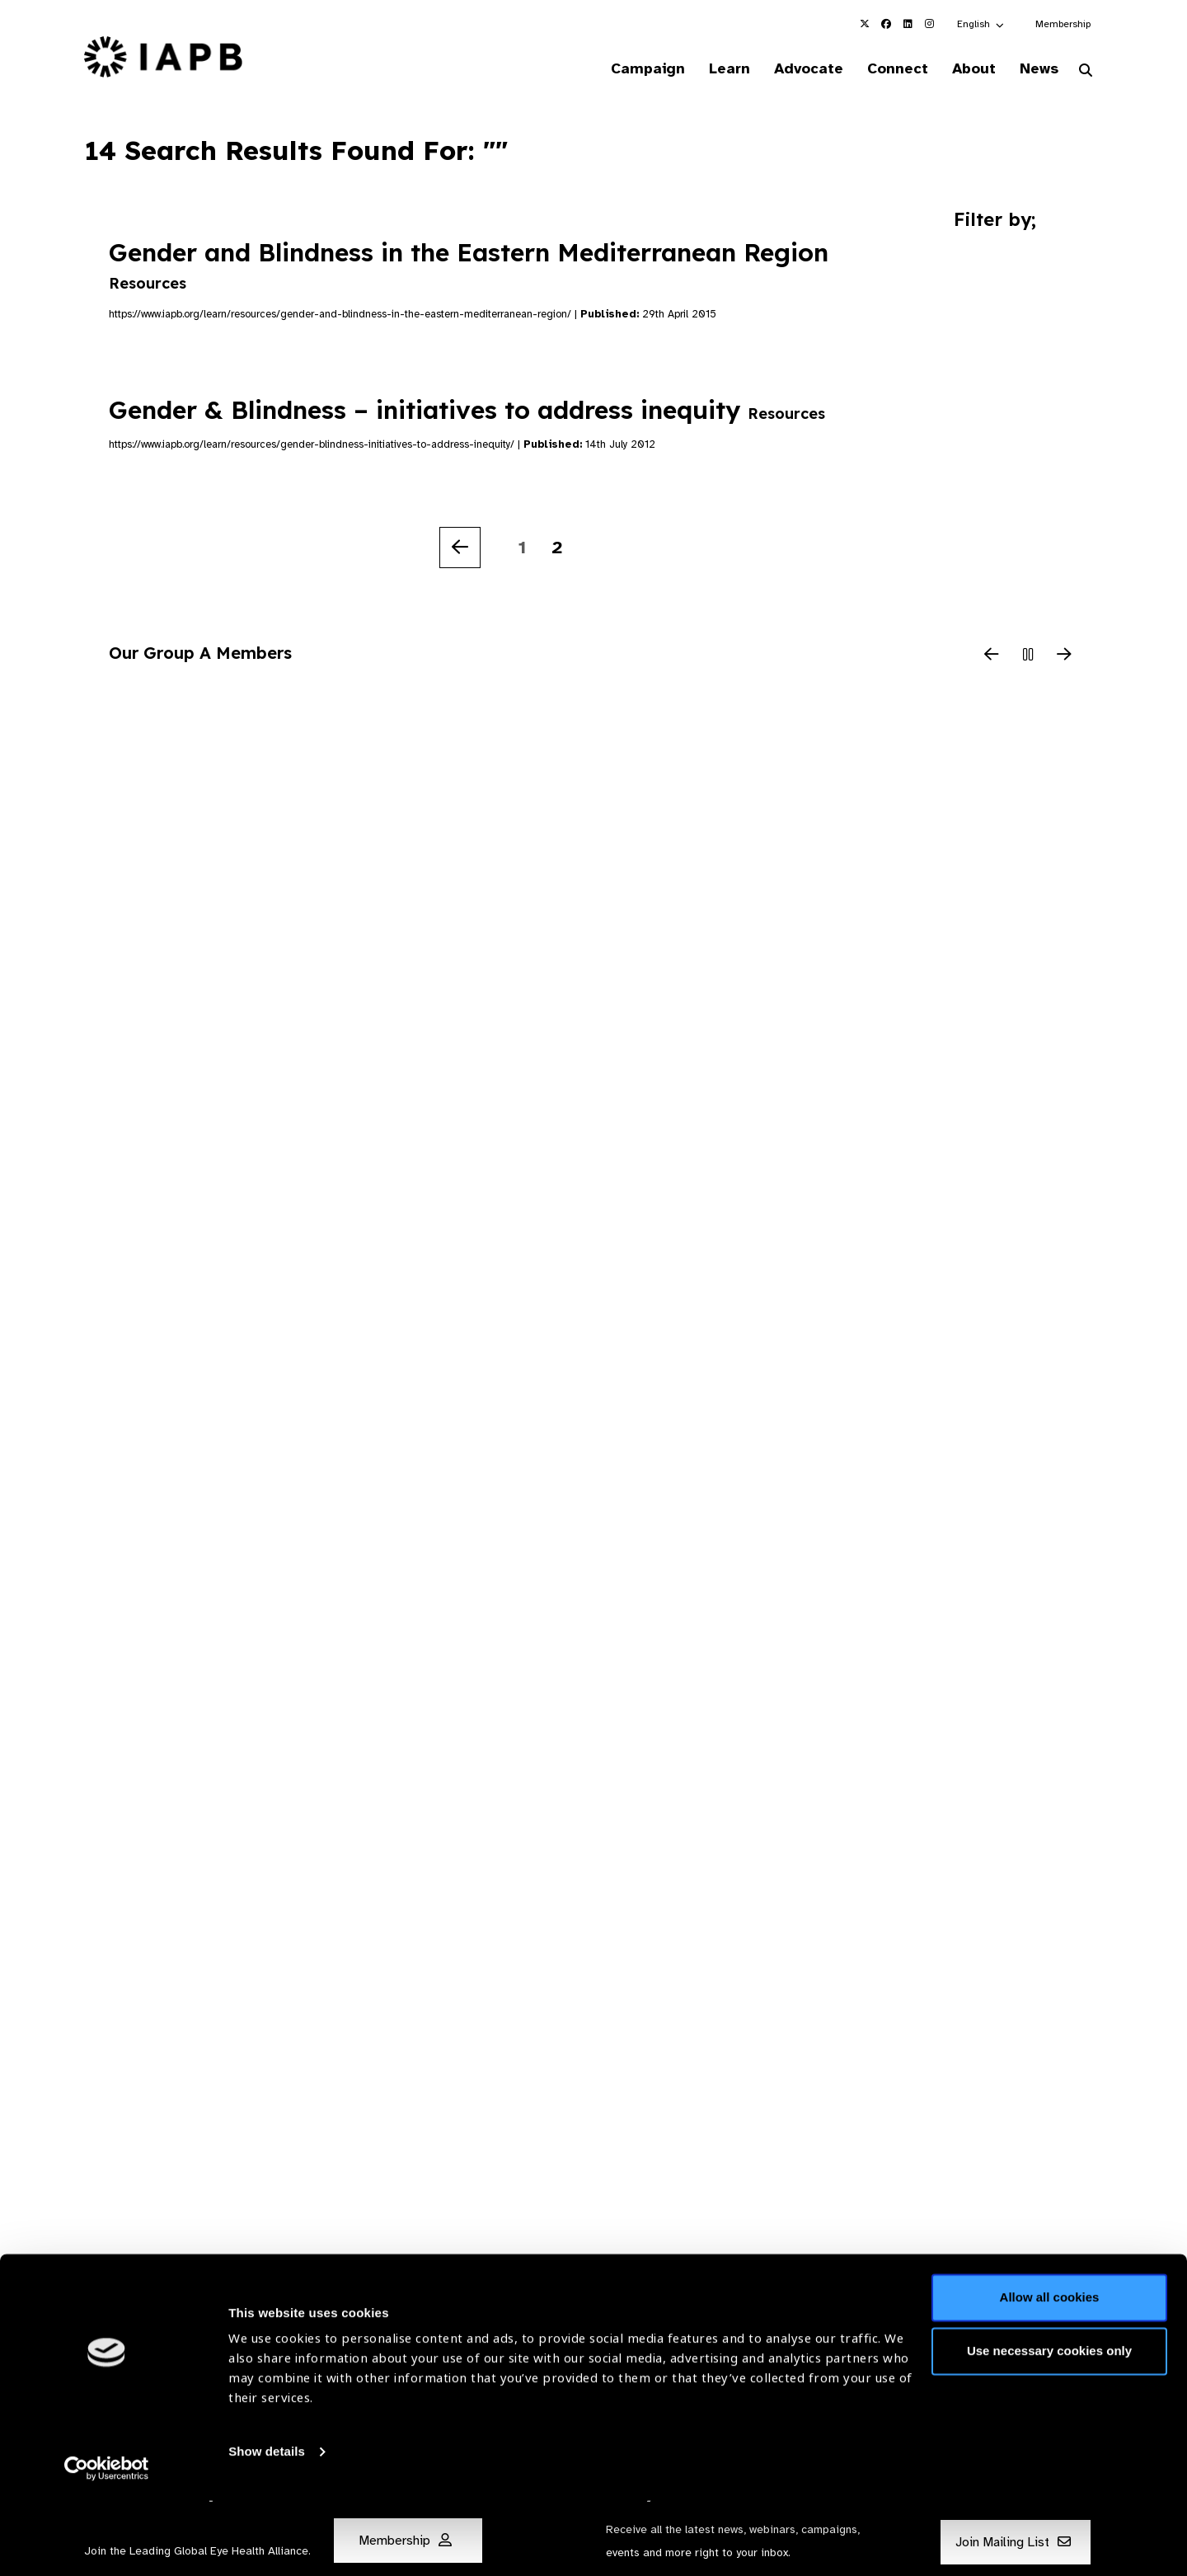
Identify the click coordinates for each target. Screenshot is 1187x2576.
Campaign (623, 69)
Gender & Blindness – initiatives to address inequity (467, 411)
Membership (1063, 24)
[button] (981, 23)
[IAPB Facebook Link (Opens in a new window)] (886, 23)
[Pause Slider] (1028, 657)
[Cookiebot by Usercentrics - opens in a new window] (107, 2543)
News (1035, 69)
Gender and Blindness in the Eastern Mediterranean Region (468, 266)
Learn (709, 69)
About (966, 69)
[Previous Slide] (991, 657)
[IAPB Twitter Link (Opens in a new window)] (864, 23)
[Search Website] (1085, 72)
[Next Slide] (1064, 657)
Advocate (792, 69)
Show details (266, 2527)
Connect (885, 69)
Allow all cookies (1050, 2373)
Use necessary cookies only (1049, 2426)
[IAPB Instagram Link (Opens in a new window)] (929, 23)
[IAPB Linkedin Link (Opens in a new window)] (907, 23)
